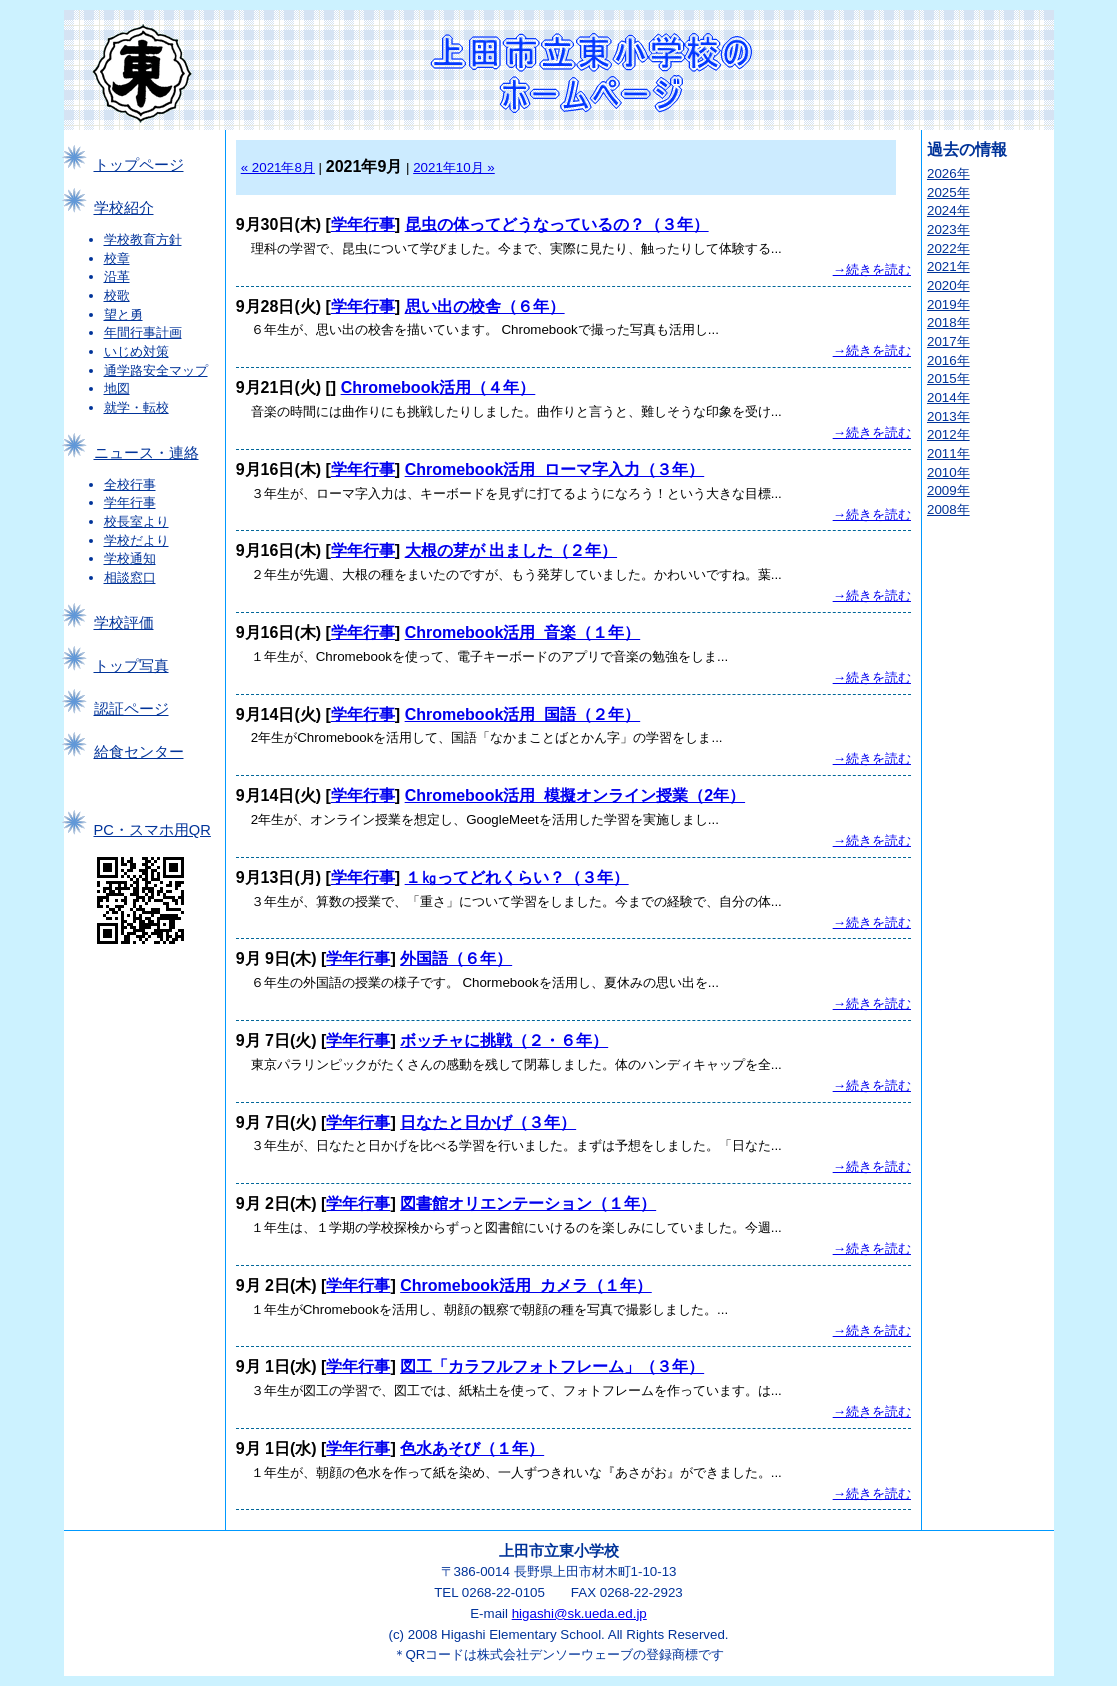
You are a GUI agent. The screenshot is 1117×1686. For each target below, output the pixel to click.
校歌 (117, 295)
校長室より (136, 521)
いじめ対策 (136, 351)
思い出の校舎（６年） (485, 306)
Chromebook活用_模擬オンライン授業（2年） (575, 795)
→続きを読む (872, 269)
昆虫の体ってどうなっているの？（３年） (557, 224)
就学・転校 (136, 407)
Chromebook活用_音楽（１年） (523, 632)
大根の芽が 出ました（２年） (511, 550)
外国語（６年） (456, 958)
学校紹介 (124, 208)
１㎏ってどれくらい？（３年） (517, 877)
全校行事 (130, 484)
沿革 (117, 276)
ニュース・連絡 (146, 453)
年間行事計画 (143, 332)
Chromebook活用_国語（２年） (523, 714)
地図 (117, 388)
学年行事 (130, 502)
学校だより (136, 540)
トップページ (139, 165)
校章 (117, 258)
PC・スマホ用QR (152, 830)
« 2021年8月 (278, 167)
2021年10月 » (454, 167)
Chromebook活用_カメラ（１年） (526, 1285)
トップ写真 (131, 666)
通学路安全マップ (156, 370)
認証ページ (131, 709)
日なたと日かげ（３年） (488, 1122)
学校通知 (130, 558)
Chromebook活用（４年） (438, 387)
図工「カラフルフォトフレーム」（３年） (552, 1366)
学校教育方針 (143, 239)
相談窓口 (130, 577)
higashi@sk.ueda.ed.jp (579, 1613)
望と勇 (123, 314)
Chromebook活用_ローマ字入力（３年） (555, 469)
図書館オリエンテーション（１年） (528, 1203)
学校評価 (124, 623)
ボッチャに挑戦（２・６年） (504, 1040)
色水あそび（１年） (472, 1448)
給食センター (139, 752)
